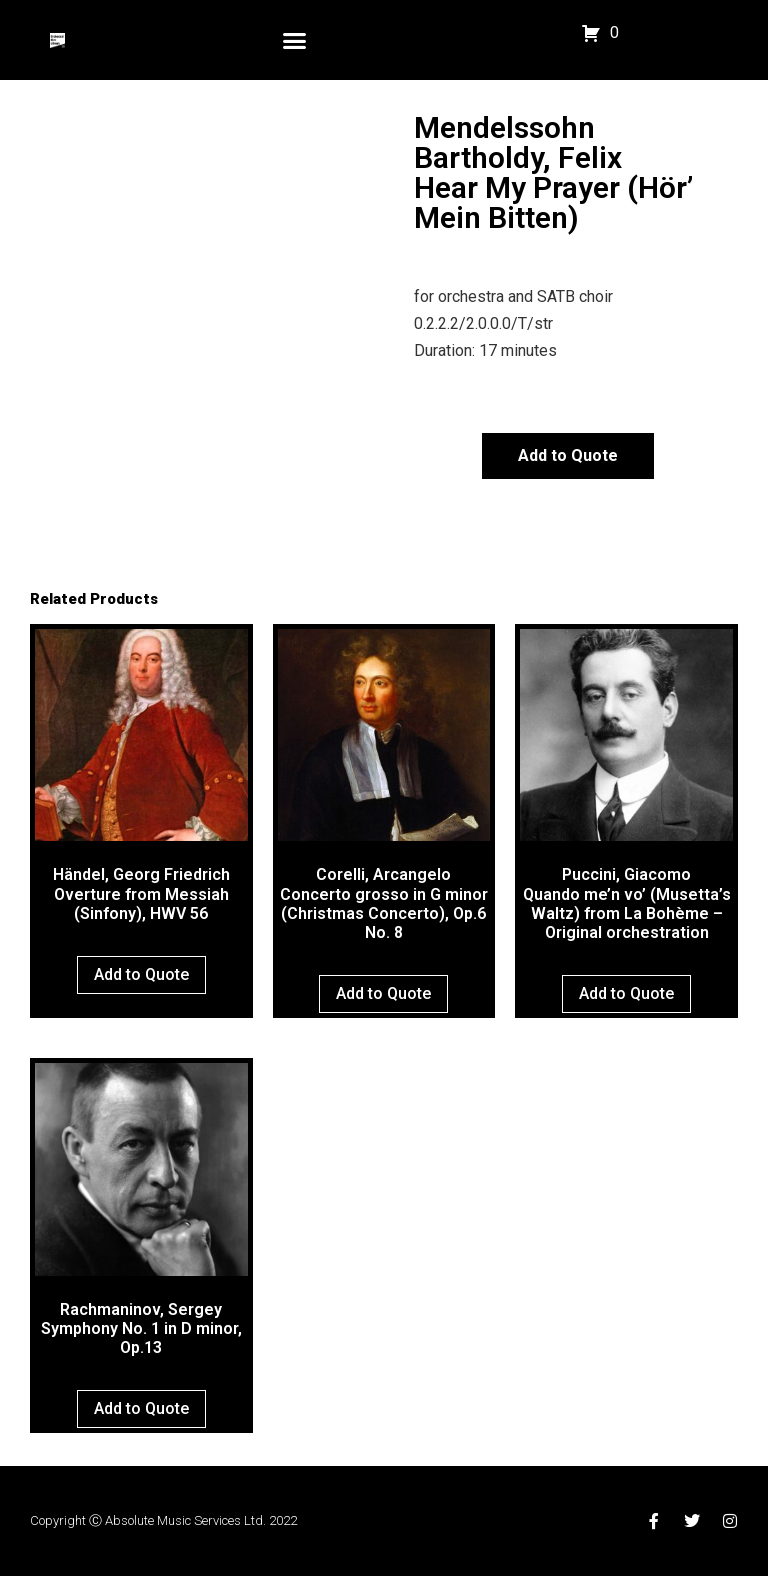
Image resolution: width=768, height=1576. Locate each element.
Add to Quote (568, 455)
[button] (295, 40)
